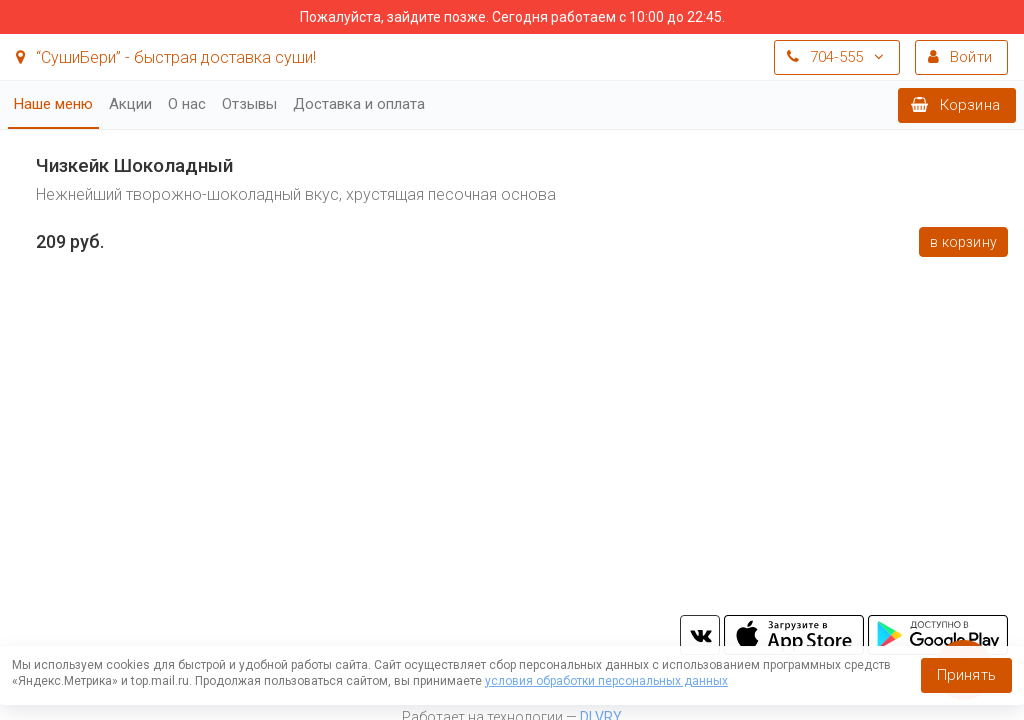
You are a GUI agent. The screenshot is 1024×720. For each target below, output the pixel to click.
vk (700, 635)
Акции (130, 104)
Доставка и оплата (359, 104)
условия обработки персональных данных (606, 681)
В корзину (963, 242)
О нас (187, 104)
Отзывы (249, 104)
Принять (966, 675)
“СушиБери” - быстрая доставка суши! (166, 57)
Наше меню (53, 104)
